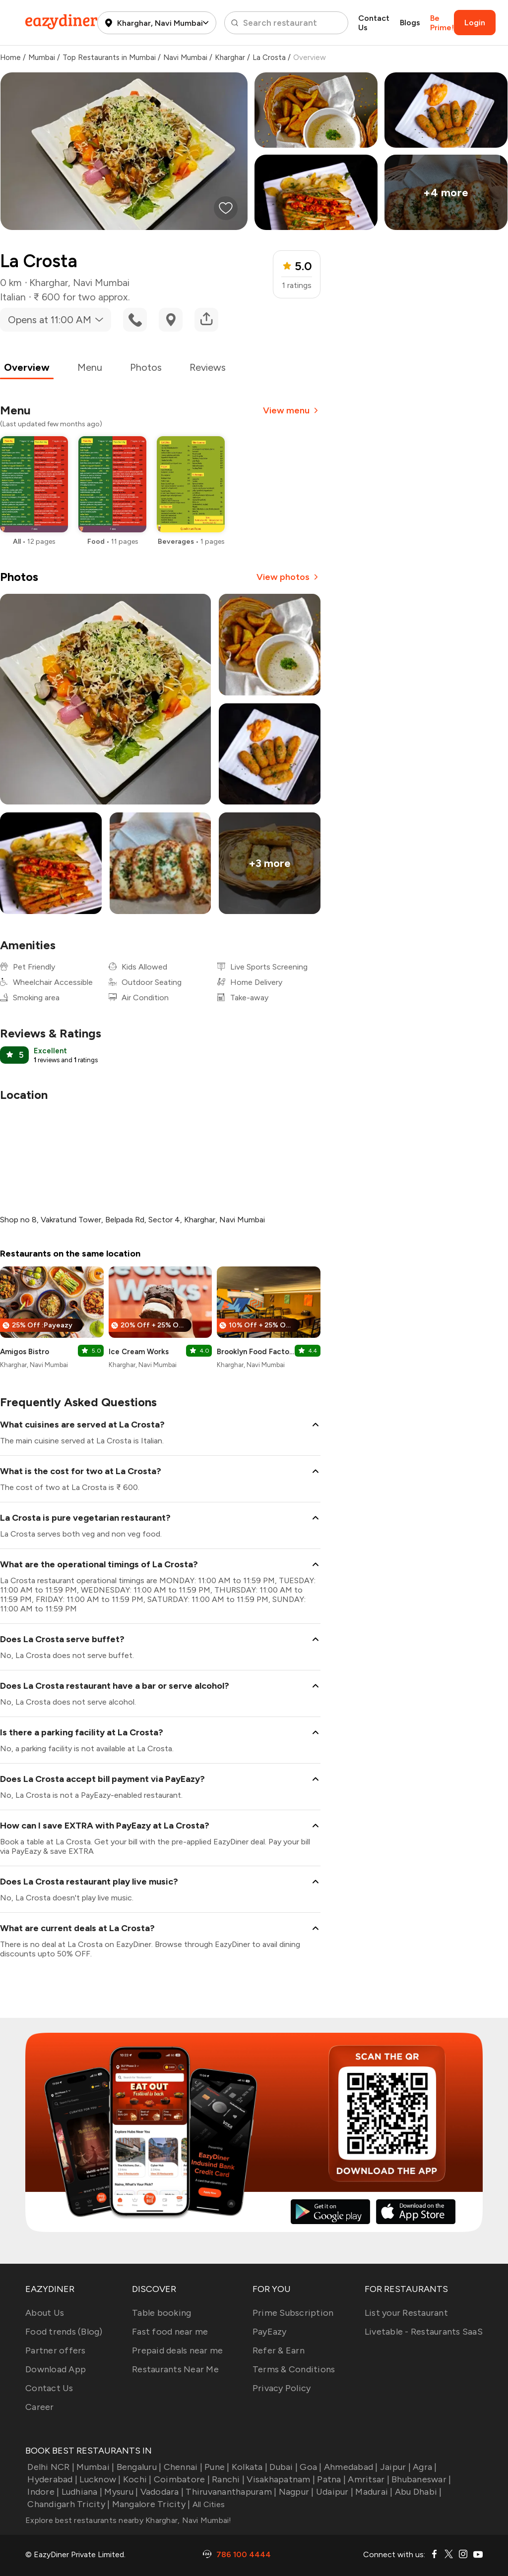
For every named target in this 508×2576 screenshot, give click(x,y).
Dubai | (282, 2467)
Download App (55, 2369)
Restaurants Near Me (175, 2369)
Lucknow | (99, 2479)
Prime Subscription (293, 2312)
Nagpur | (295, 2491)
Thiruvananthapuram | (230, 2491)
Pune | (216, 2467)
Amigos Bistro (24, 1351)
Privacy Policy (282, 2388)
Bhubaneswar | (420, 2479)
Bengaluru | (137, 2467)
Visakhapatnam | (280, 2479)
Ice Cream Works (139, 1351)
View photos (288, 577)
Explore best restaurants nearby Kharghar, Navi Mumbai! (128, 2520)
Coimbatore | (181, 2479)
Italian (13, 297)
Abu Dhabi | (417, 2491)
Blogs (410, 22)
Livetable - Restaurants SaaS (424, 2331)
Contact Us (373, 22)
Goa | (310, 2467)
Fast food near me (170, 2331)
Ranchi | (227, 2479)
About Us (44, 2312)
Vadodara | (161, 2491)
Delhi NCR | (49, 2467)
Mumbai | (94, 2467)
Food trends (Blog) (64, 2331)
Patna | (330, 2479)
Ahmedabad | (350, 2467)
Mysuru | (120, 2491)
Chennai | (181, 2467)
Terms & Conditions (294, 2369)
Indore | (42, 2491)
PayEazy (270, 2331)
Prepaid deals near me (177, 2350)
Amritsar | (367, 2479)
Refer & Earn (279, 2350)
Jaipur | (394, 2467)
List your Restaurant (406, 2312)
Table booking (161, 2312)
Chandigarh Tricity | (67, 2504)
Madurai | (373, 2491)
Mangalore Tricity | (150, 2504)
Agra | (424, 2467)
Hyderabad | (51, 2479)
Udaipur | (334, 2491)
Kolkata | (249, 2467)
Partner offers (55, 2350)
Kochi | (136, 2479)
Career (39, 2407)
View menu (291, 410)
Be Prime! (442, 22)
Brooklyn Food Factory (256, 1351)
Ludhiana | (80, 2491)
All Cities (207, 2504)
